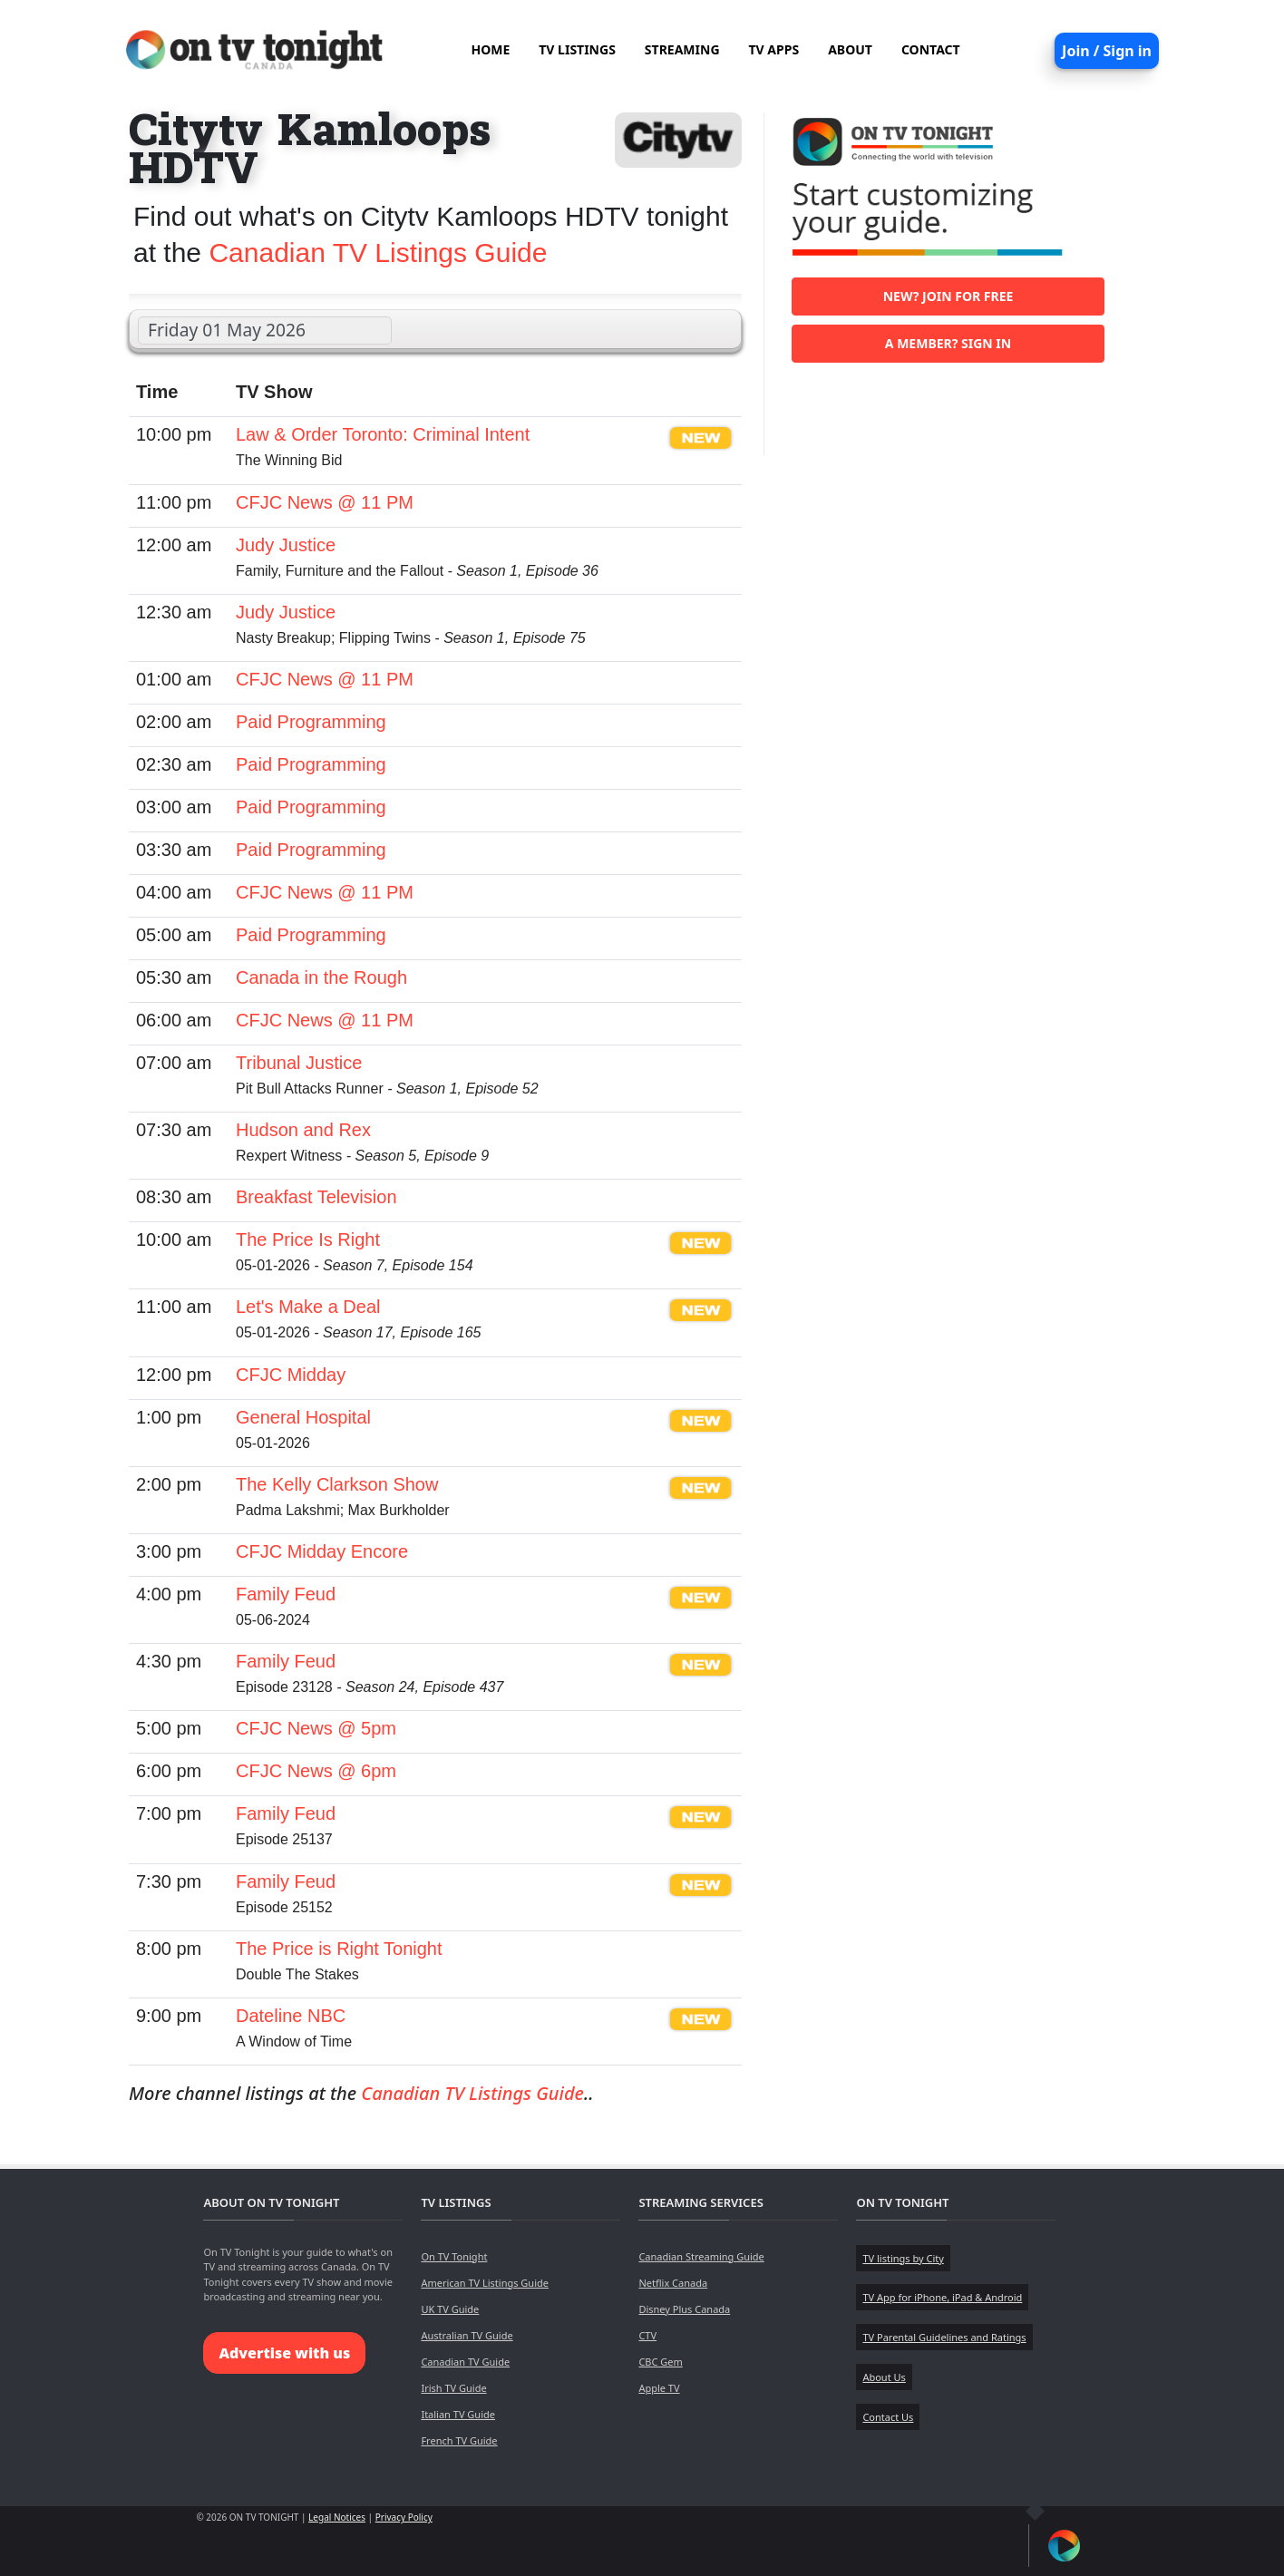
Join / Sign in (1107, 51)
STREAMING (682, 49)
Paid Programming (311, 722)
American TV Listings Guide (485, 2282)
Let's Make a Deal (308, 1307)
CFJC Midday (290, 1375)
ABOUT (850, 49)
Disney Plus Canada (684, 2309)
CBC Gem (660, 2361)
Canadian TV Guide (465, 2361)
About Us (883, 2377)
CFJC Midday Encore (322, 1551)
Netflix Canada (672, 2282)
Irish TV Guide (453, 2388)
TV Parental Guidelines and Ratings (944, 2337)
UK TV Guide (450, 2309)
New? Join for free (948, 296)
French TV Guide (459, 2440)
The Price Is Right (308, 1239)
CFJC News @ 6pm (316, 1771)
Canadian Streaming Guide (701, 2256)
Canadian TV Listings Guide (378, 252)
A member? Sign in (948, 343)
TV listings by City (902, 2258)
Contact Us (887, 2417)
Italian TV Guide (458, 2414)
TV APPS (774, 49)
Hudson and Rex (303, 1130)
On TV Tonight (454, 2256)
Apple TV (658, 2388)
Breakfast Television (316, 1197)
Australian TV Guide (466, 2335)
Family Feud (286, 1594)
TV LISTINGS (577, 49)
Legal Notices (336, 2517)
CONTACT (930, 49)
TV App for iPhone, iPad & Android (942, 2297)
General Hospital (303, 1417)
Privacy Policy (404, 2517)
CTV (647, 2335)
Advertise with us (284, 2353)
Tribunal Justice (299, 1063)
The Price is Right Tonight (339, 1949)
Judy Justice (286, 545)
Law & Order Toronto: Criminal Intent (383, 434)
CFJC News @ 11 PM (324, 502)
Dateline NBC (290, 2016)
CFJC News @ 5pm (316, 1728)
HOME (490, 49)
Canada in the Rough (321, 977)
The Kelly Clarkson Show (337, 1484)
